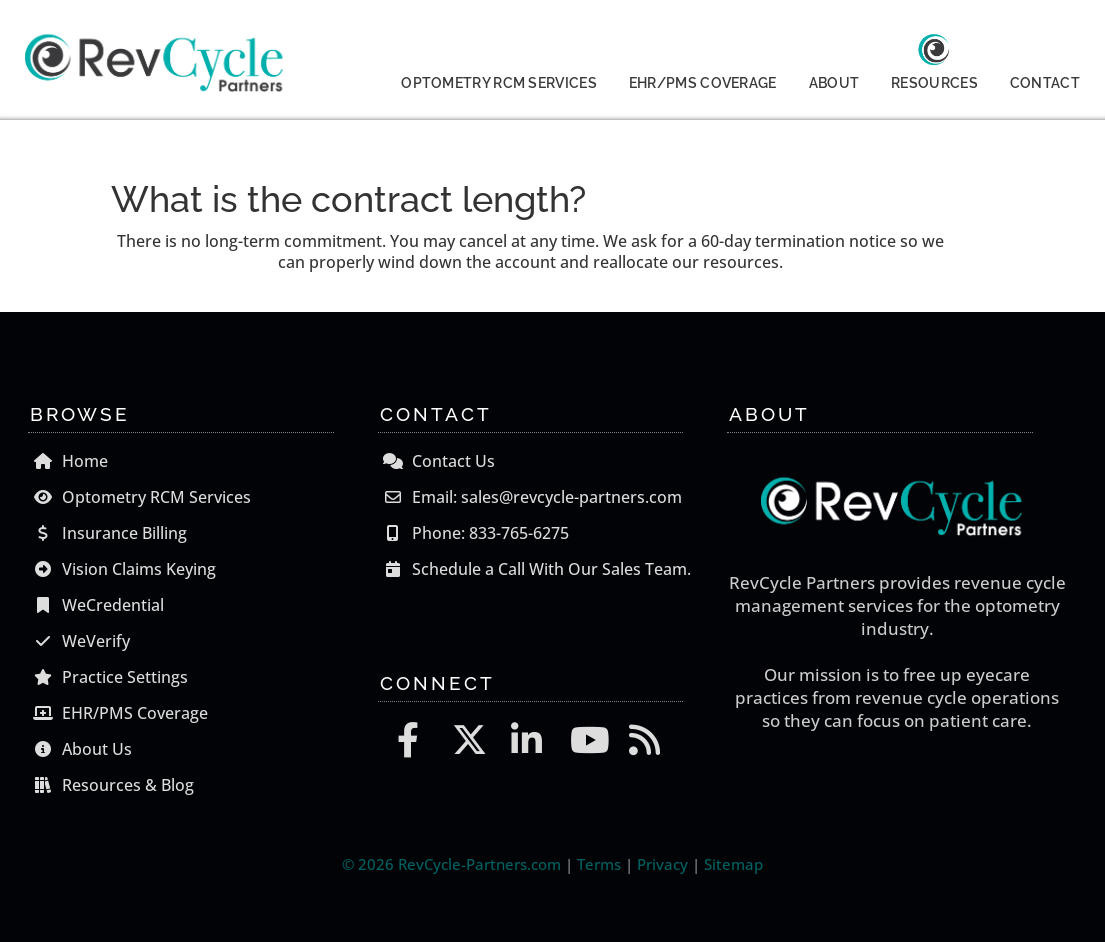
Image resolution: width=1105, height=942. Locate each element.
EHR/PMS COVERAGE (703, 83)
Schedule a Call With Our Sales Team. (534, 569)
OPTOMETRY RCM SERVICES (499, 83)
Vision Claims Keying (122, 569)
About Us (80, 749)
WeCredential (96, 605)
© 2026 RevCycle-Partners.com (451, 864)
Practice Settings (108, 677)
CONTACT (1045, 83)
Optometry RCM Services (139, 497)
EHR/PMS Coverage (118, 713)
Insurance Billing (107, 533)
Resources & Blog (111, 785)
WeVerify (79, 641)
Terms (599, 864)
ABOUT (834, 83)
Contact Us (436, 461)
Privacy (662, 864)
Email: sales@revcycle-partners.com (530, 497)
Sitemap (733, 864)
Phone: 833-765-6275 (473, 533)
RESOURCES (934, 83)
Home (68, 461)
